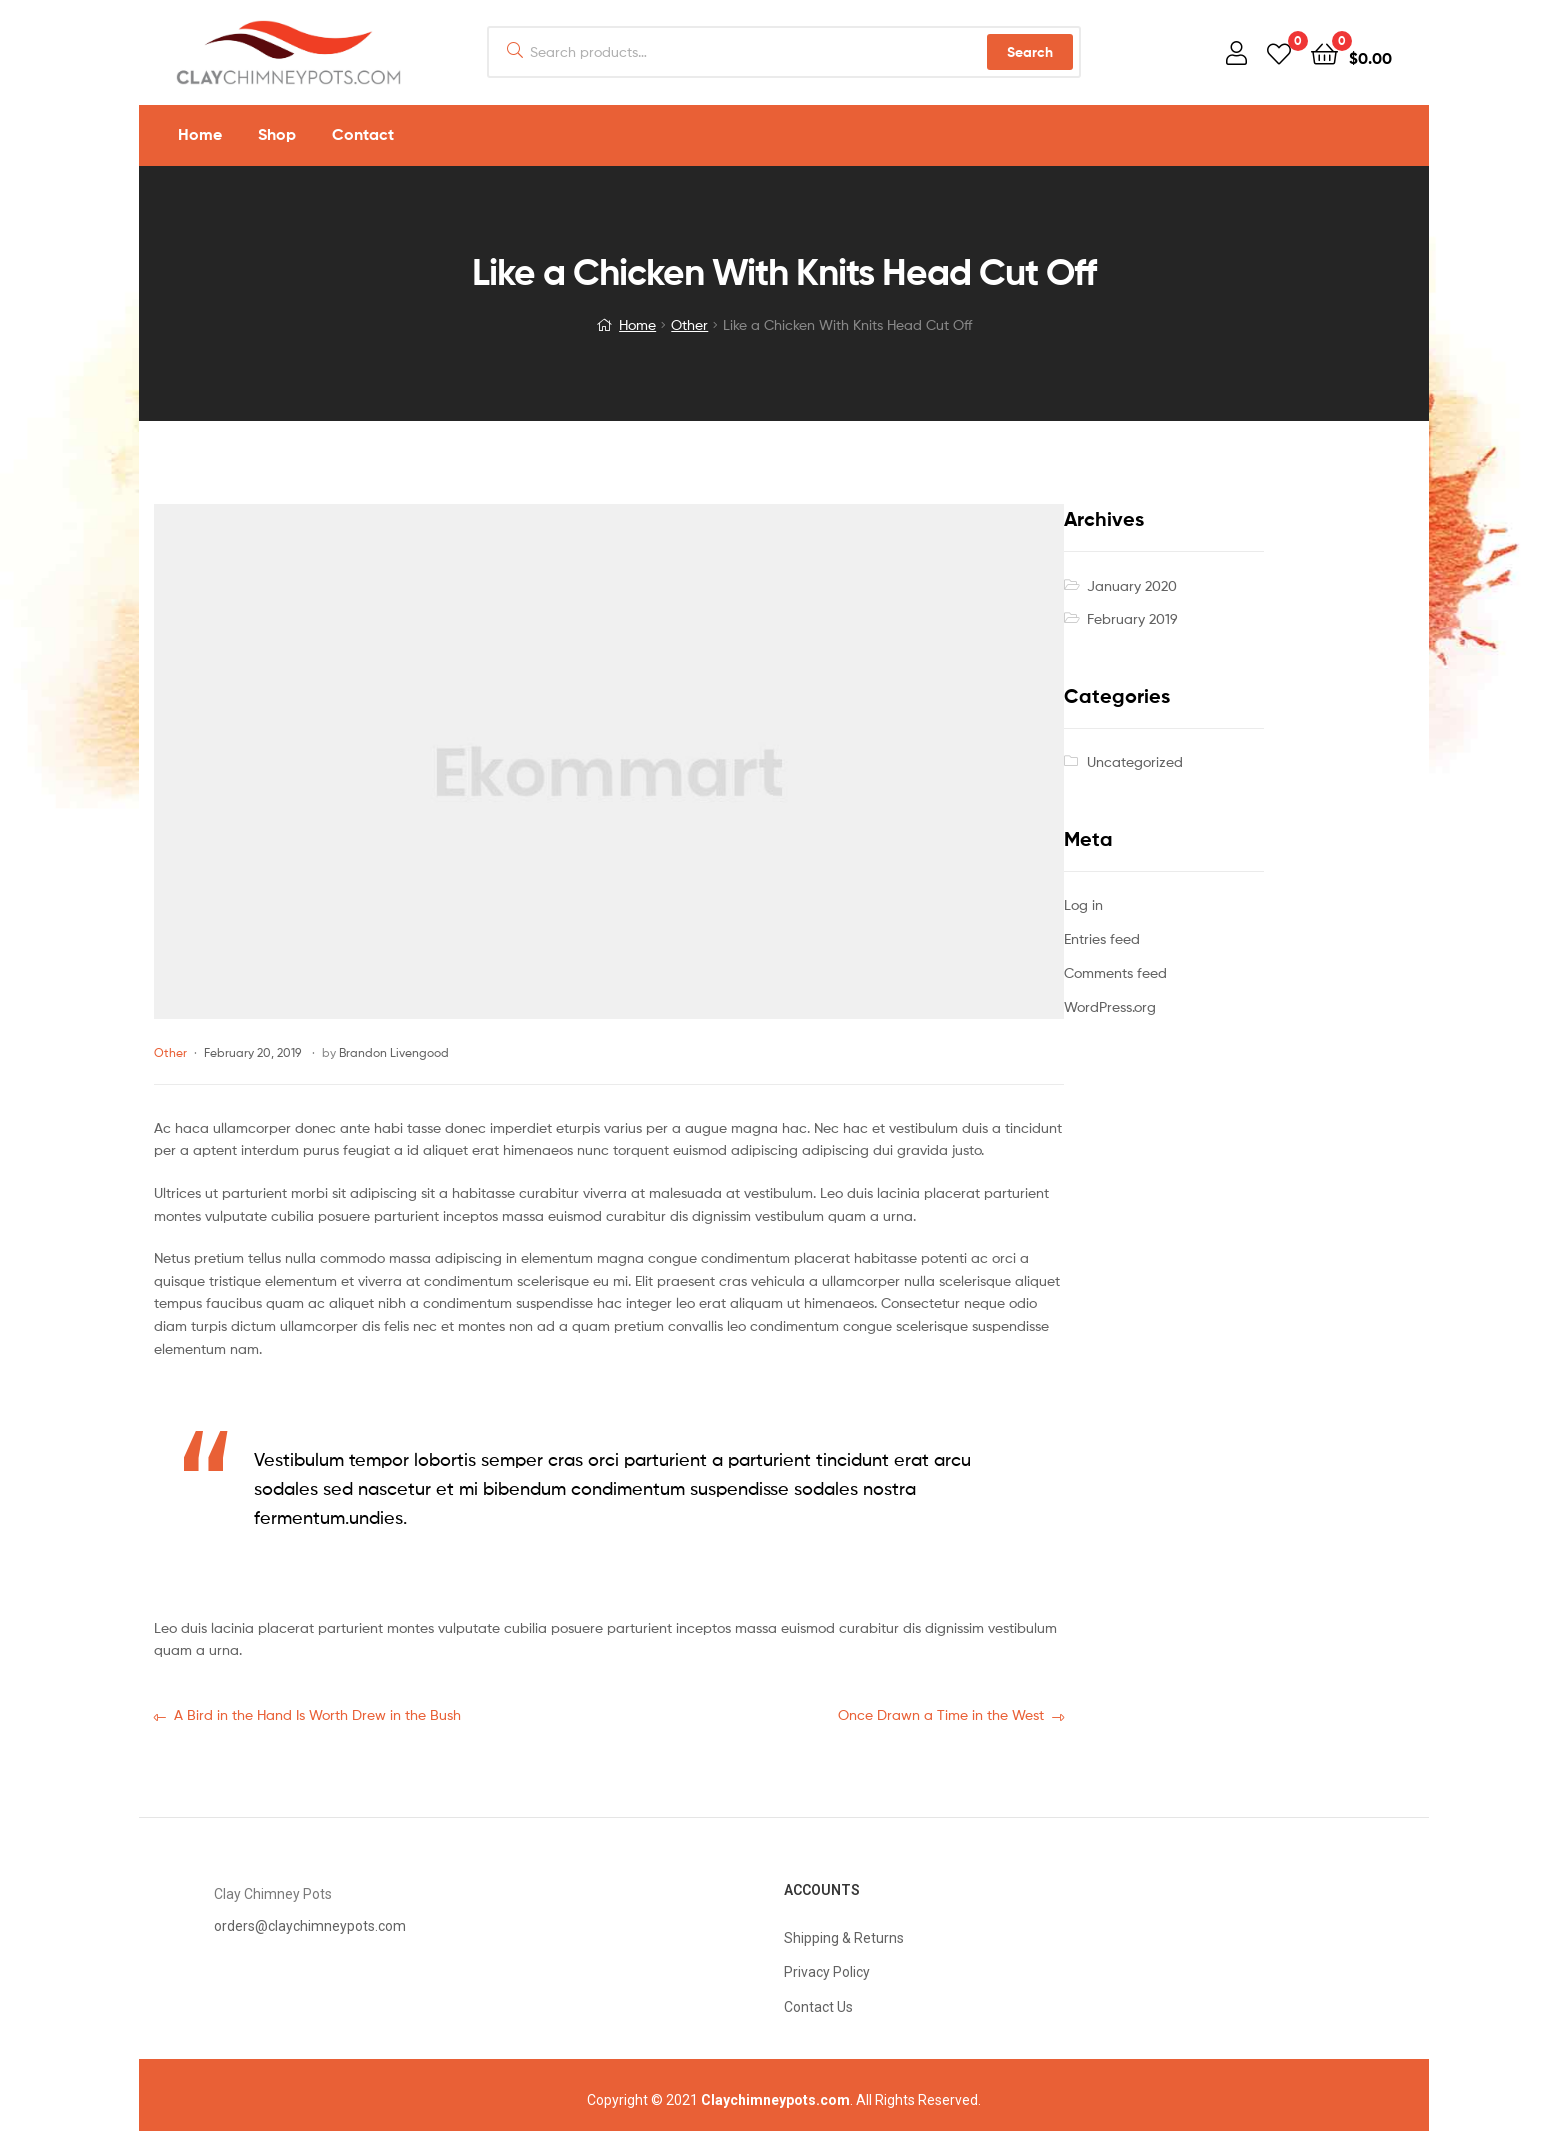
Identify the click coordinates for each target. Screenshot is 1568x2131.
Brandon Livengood (394, 1052)
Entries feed (1102, 938)
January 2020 (1132, 585)
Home (637, 324)
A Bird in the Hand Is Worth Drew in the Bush (317, 1713)
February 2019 (1132, 618)
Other (689, 324)
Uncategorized (1135, 761)
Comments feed (1115, 972)
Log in (1083, 904)
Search (1030, 52)
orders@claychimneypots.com (310, 1926)
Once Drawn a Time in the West (941, 1713)
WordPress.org (1110, 1006)
